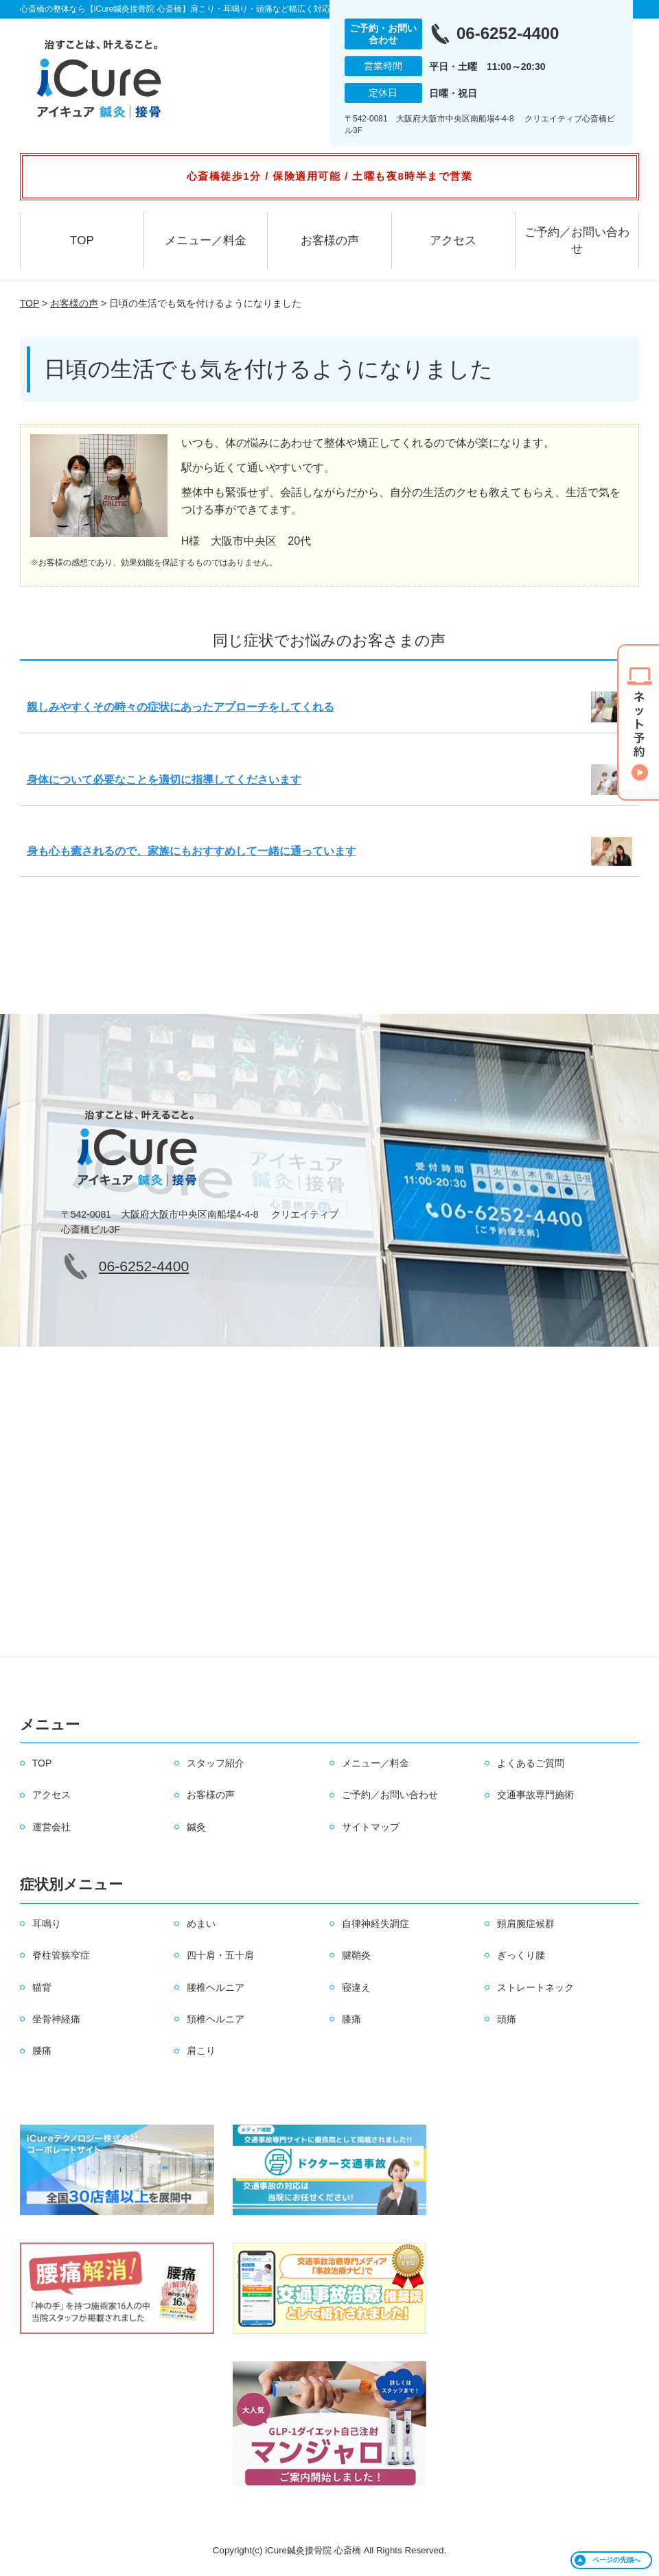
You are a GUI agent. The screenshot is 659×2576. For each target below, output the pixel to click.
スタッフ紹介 (215, 1763)
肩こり (201, 2050)
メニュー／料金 (205, 240)
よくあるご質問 (530, 1763)
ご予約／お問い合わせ (576, 240)
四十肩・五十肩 (220, 1955)
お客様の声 (330, 240)
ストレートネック (535, 1987)
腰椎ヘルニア (215, 1987)
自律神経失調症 (375, 1923)
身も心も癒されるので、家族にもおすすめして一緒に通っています (191, 851)
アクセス (453, 240)
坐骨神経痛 (56, 2018)
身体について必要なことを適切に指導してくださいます (164, 779)
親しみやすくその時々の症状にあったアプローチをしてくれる (180, 707)
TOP (82, 240)
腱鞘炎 (356, 1955)
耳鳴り (46, 1923)
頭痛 (506, 2018)
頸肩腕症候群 (526, 1923)
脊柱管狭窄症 (61, 1955)
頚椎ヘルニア (215, 2018)
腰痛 (41, 2050)
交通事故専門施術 (535, 1794)
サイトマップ (371, 1826)
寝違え (356, 1987)
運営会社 (51, 1826)
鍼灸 (196, 1826)
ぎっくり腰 (521, 1955)
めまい (201, 1923)
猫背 (41, 1987)
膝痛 (351, 2018)
